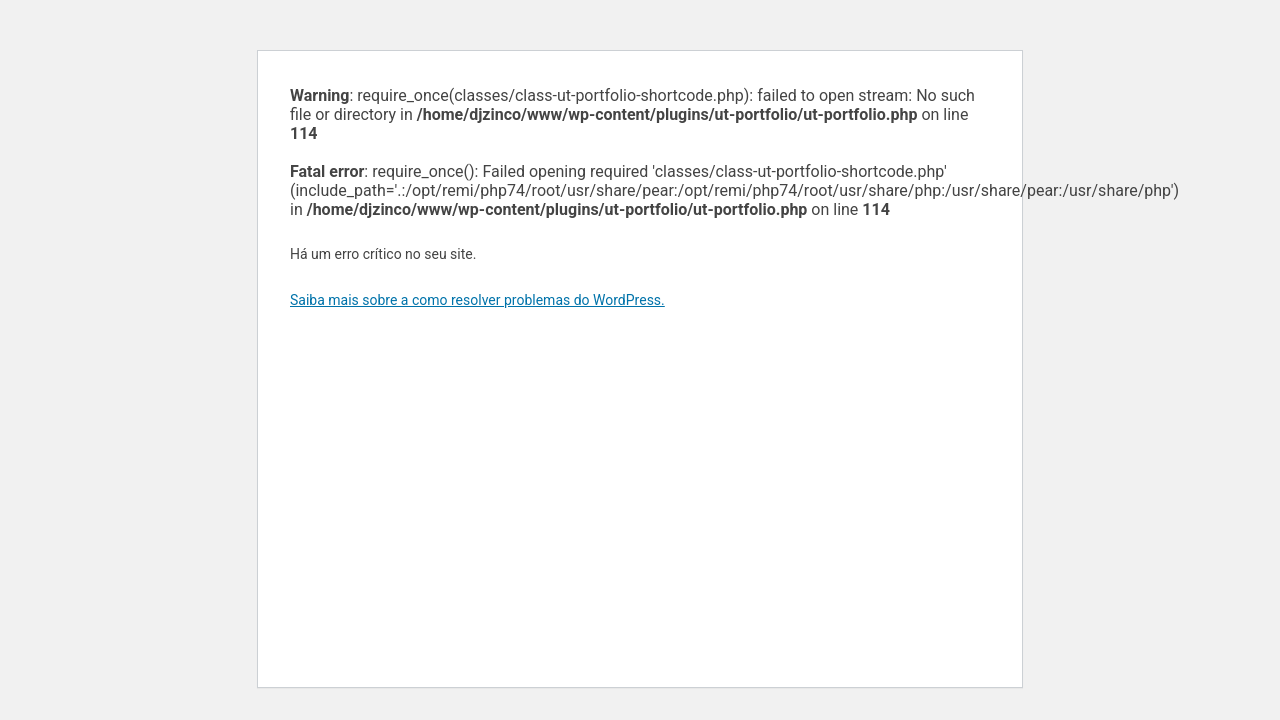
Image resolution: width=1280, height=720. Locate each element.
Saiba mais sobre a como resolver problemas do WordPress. (477, 300)
